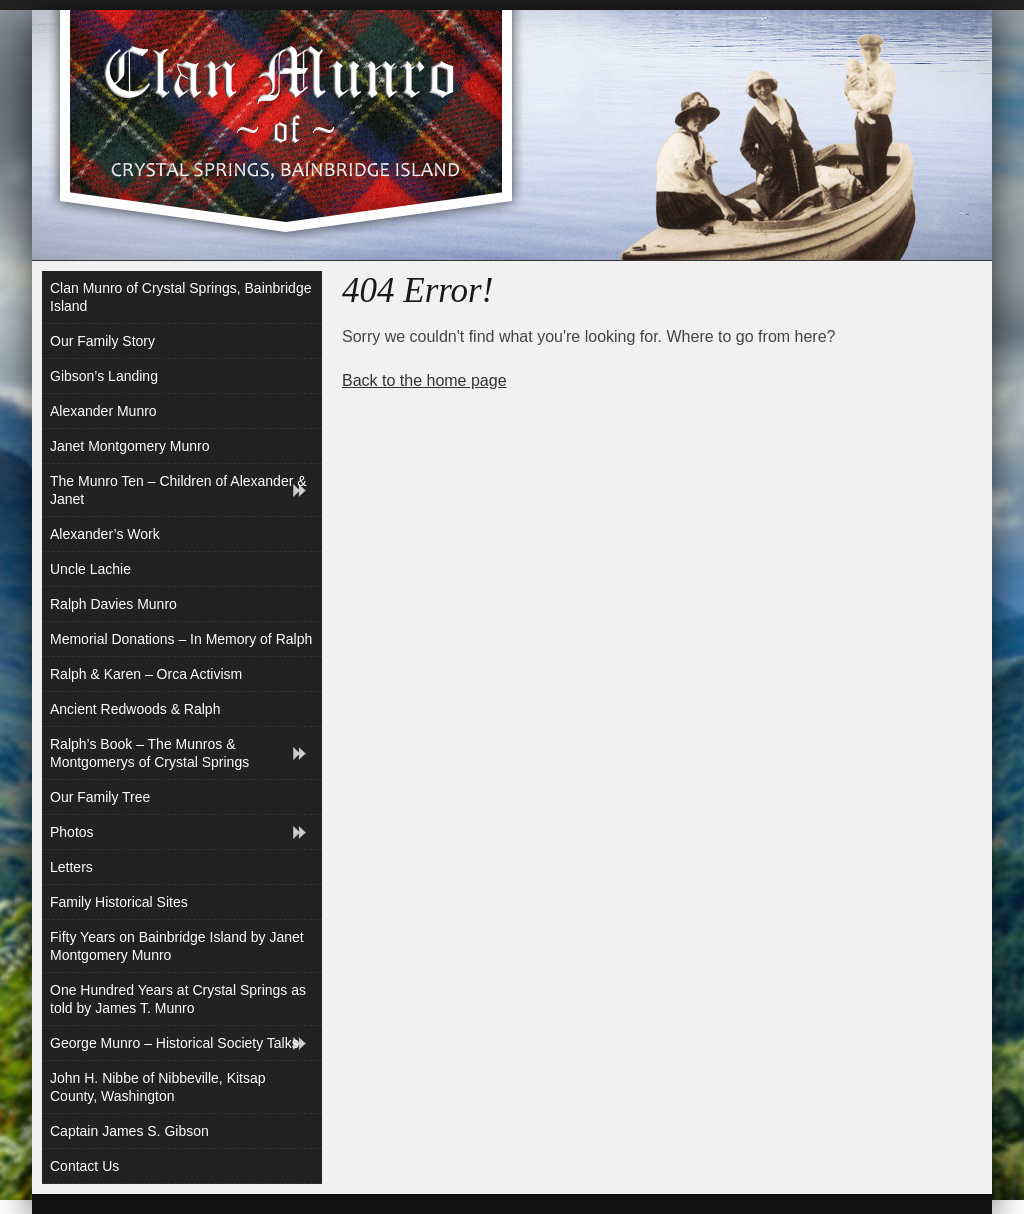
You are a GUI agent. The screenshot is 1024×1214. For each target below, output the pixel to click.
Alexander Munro (103, 411)
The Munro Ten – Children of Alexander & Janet (178, 490)
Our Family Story (102, 341)
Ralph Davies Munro (113, 604)
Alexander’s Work (105, 534)
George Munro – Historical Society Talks (174, 1043)
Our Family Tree (100, 797)
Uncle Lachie (90, 569)
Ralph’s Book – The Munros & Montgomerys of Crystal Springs (149, 753)
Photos (72, 832)
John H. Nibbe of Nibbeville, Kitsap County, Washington (158, 1087)
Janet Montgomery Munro (130, 446)
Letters (71, 867)
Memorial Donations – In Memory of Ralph (181, 639)
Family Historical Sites (119, 902)
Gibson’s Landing (104, 376)
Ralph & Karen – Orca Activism (146, 674)
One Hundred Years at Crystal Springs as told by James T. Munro (178, 999)
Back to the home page (424, 380)
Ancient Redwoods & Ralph (135, 709)
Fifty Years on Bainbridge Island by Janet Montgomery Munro (177, 946)
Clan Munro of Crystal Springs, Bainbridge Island (180, 297)
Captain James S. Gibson (129, 1131)
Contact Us (84, 1166)
